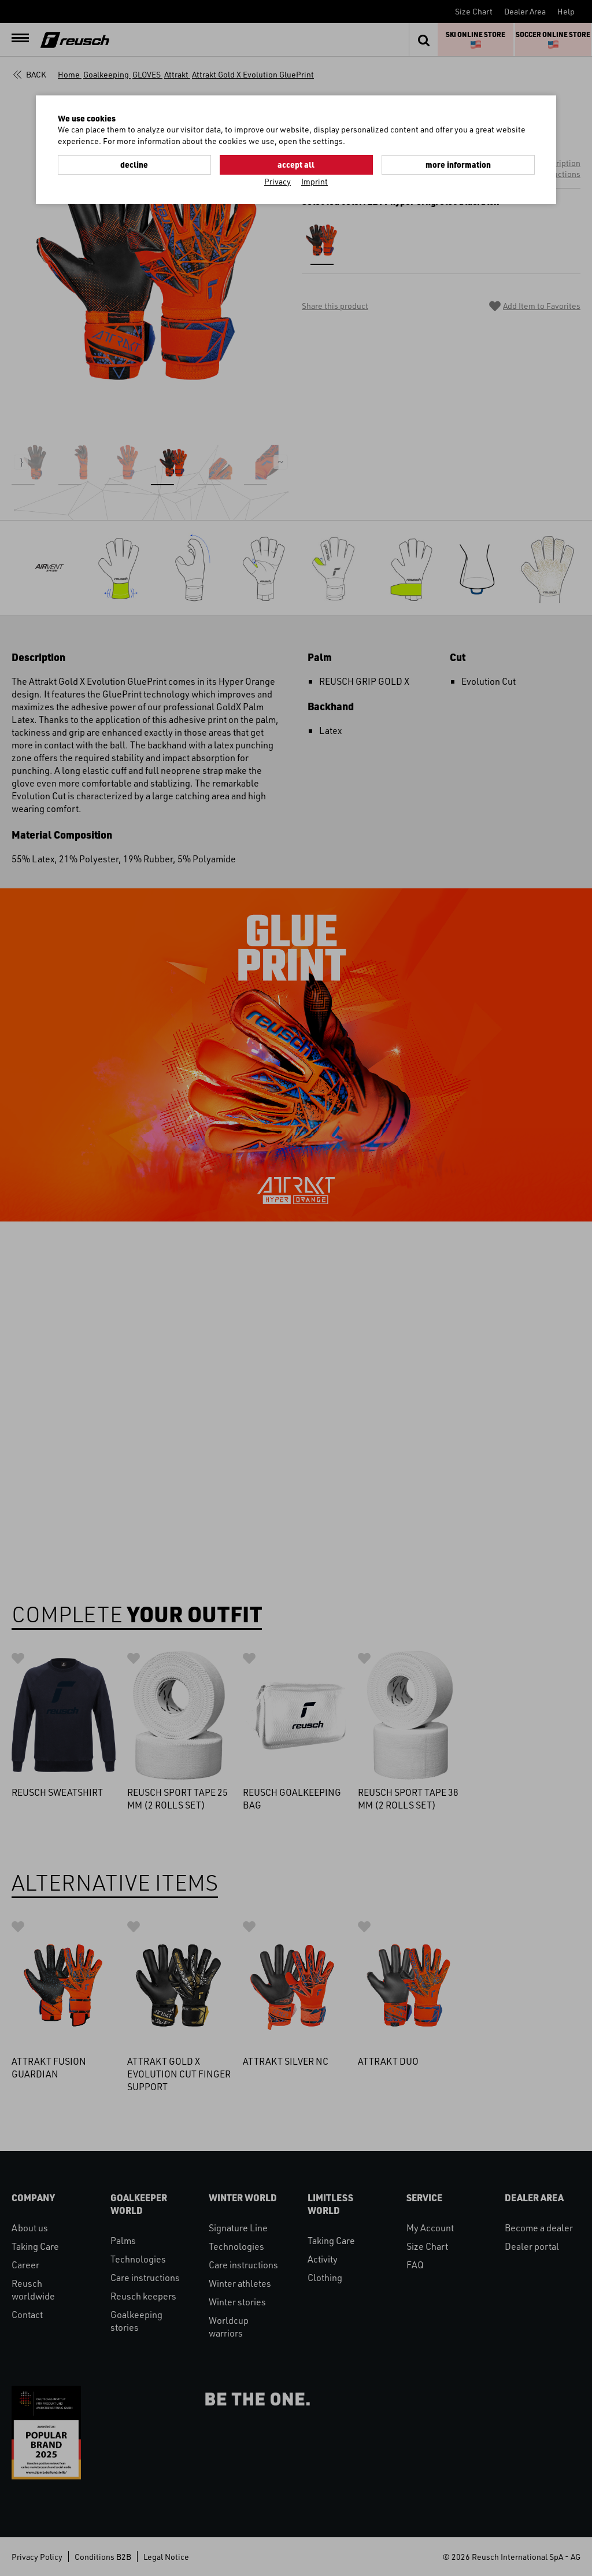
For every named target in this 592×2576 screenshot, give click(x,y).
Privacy (277, 181)
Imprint (314, 181)
